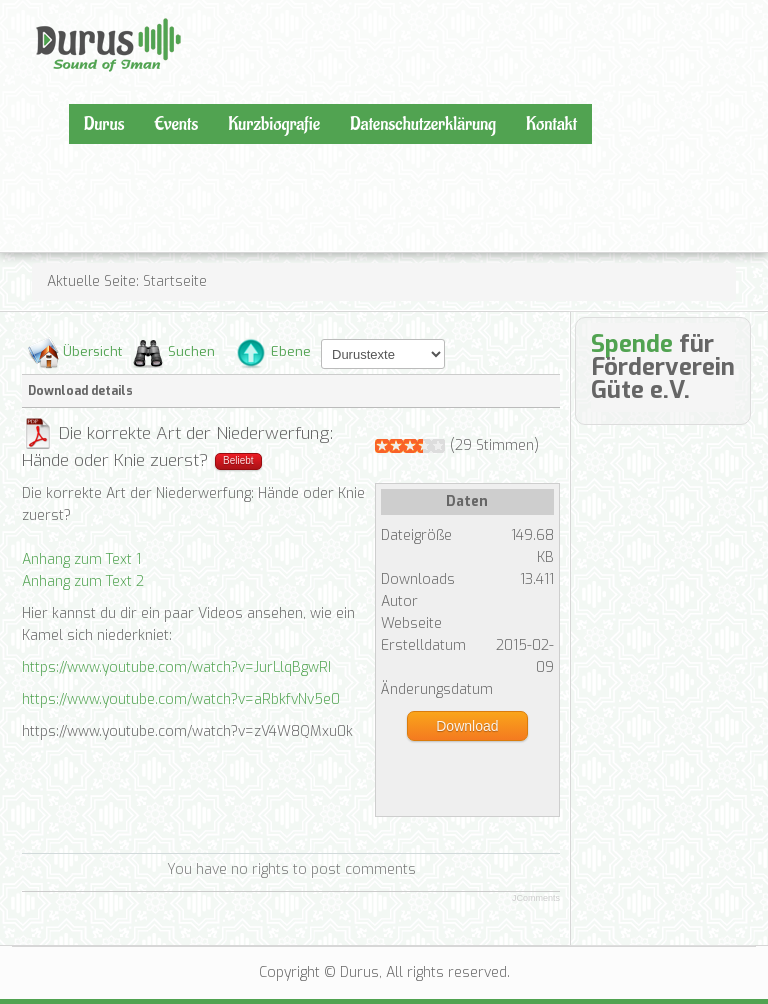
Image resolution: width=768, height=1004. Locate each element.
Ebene (291, 351)
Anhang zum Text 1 (81, 559)
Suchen (191, 351)
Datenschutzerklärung (423, 124)
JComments (536, 898)
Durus (57, 16)
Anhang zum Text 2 (83, 581)
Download (467, 726)
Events (176, 124)
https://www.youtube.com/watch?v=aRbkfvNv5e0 (181, 699)
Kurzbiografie (274, 124)
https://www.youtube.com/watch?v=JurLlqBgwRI (176, 667)
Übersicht (92, 351)
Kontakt (551, 124)
